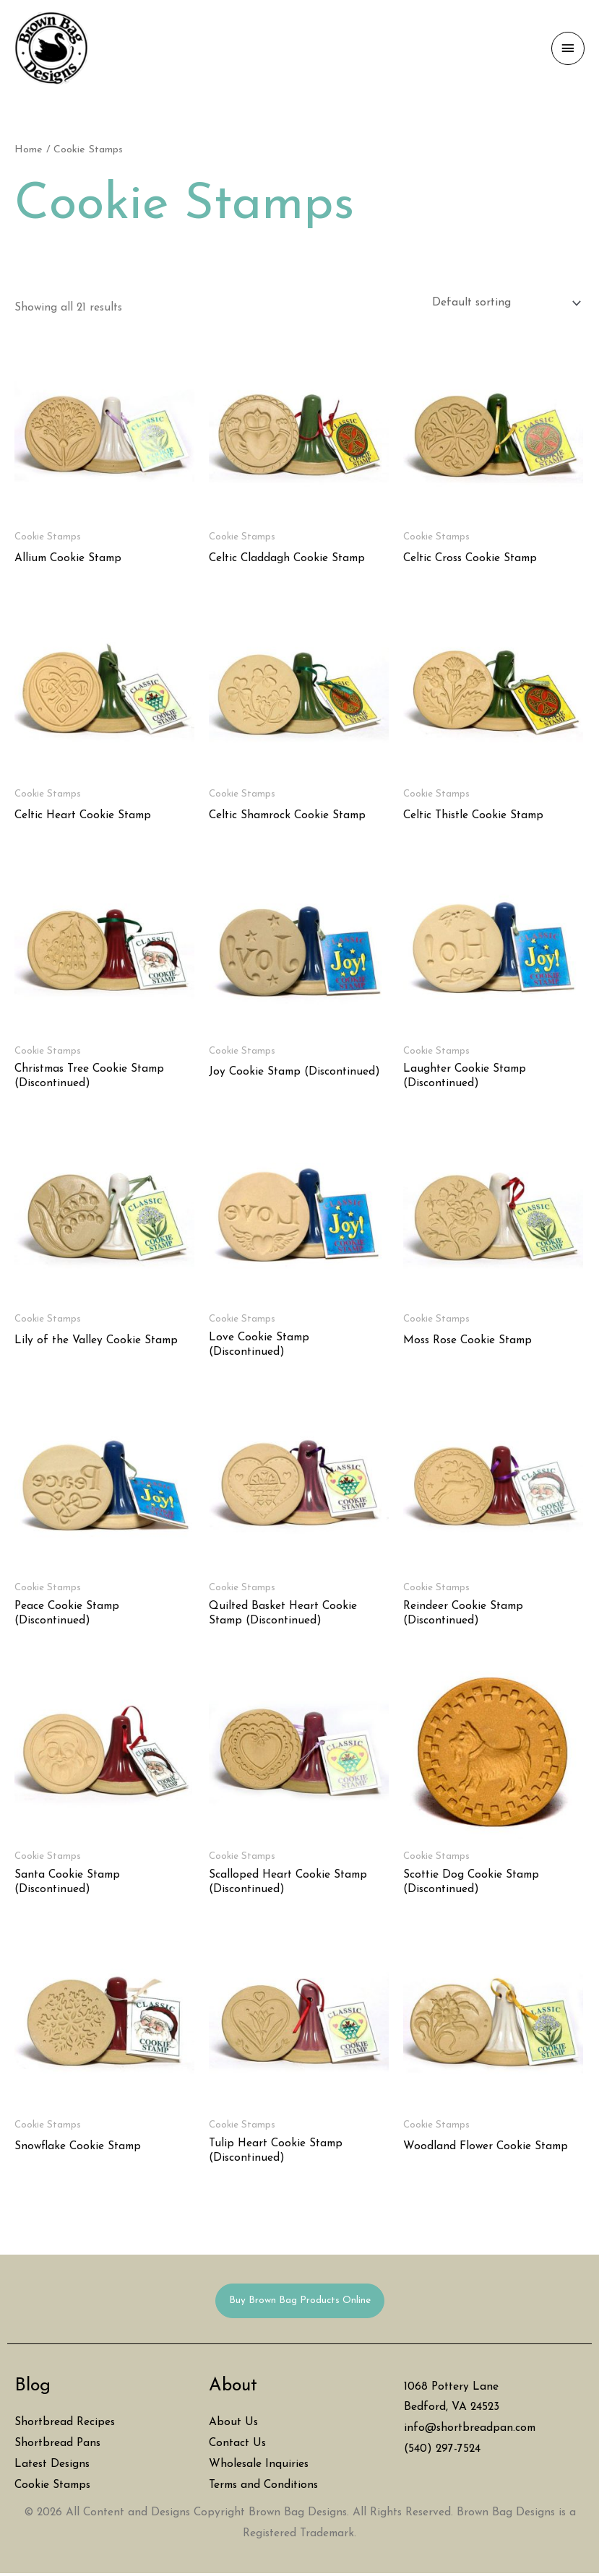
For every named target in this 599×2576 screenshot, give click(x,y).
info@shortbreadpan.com (469, 2430)
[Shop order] (504, 305)
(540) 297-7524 (442, 2451)
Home (28, 152)
